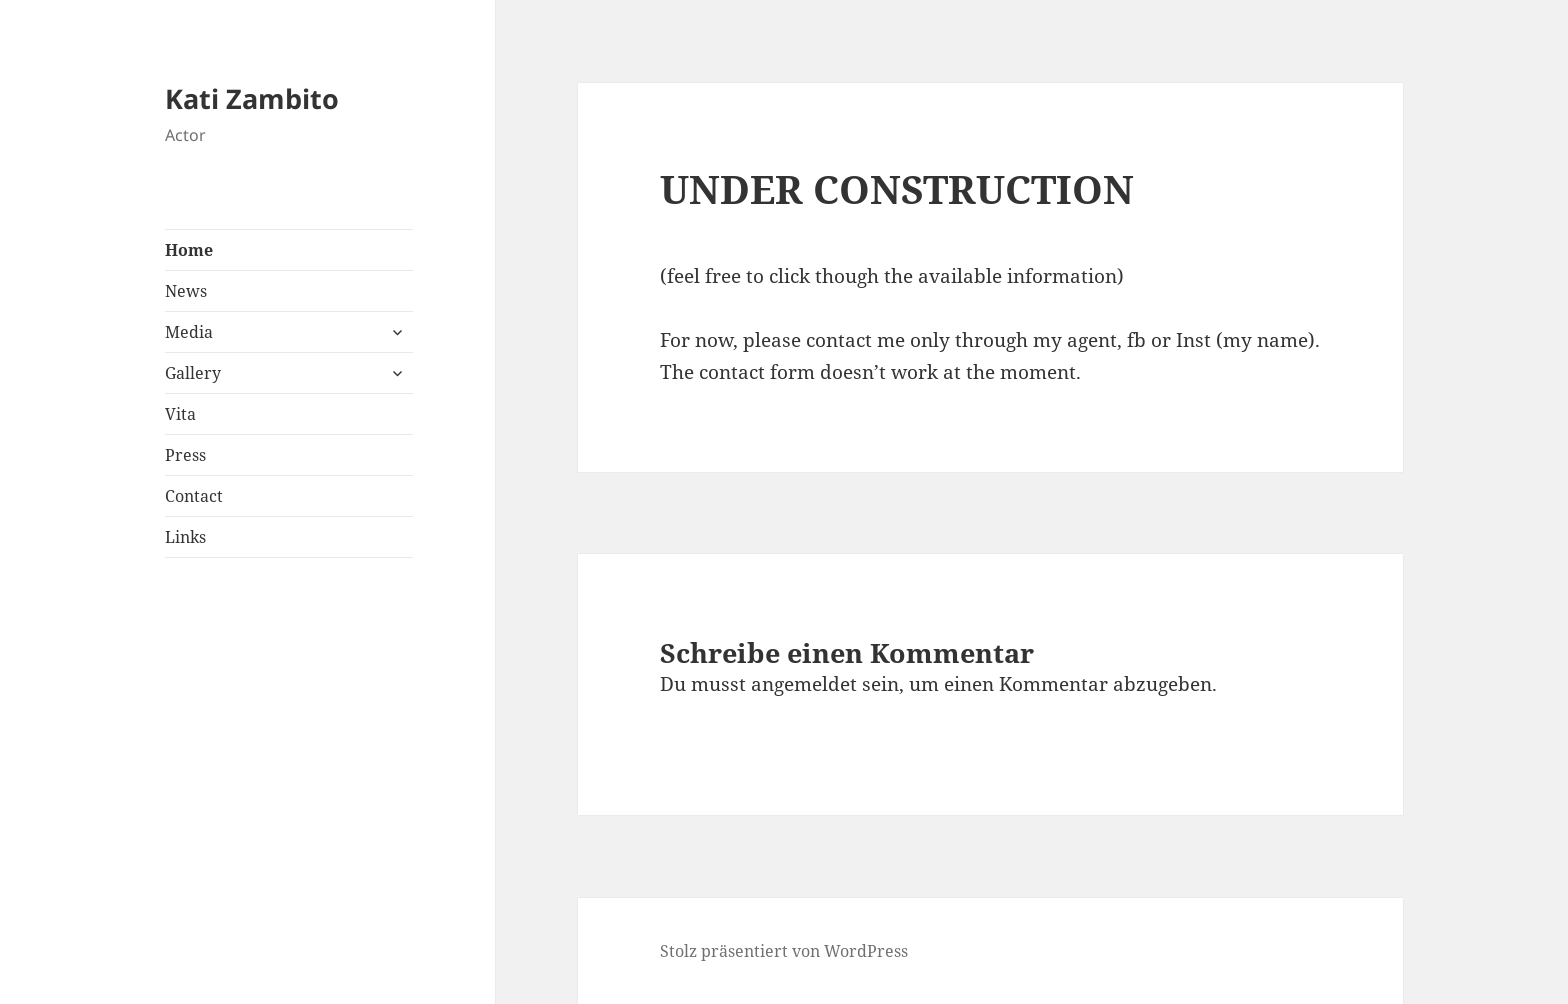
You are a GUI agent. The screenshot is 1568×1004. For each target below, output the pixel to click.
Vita (180, 414)
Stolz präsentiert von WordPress (784, 951)
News (186, 291)
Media (189, 332)
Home (189, 250)
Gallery (193, 373)
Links (185, 537)
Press (185, 455)
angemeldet (804, 684)
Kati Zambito (252, 98)
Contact (194, 496)
